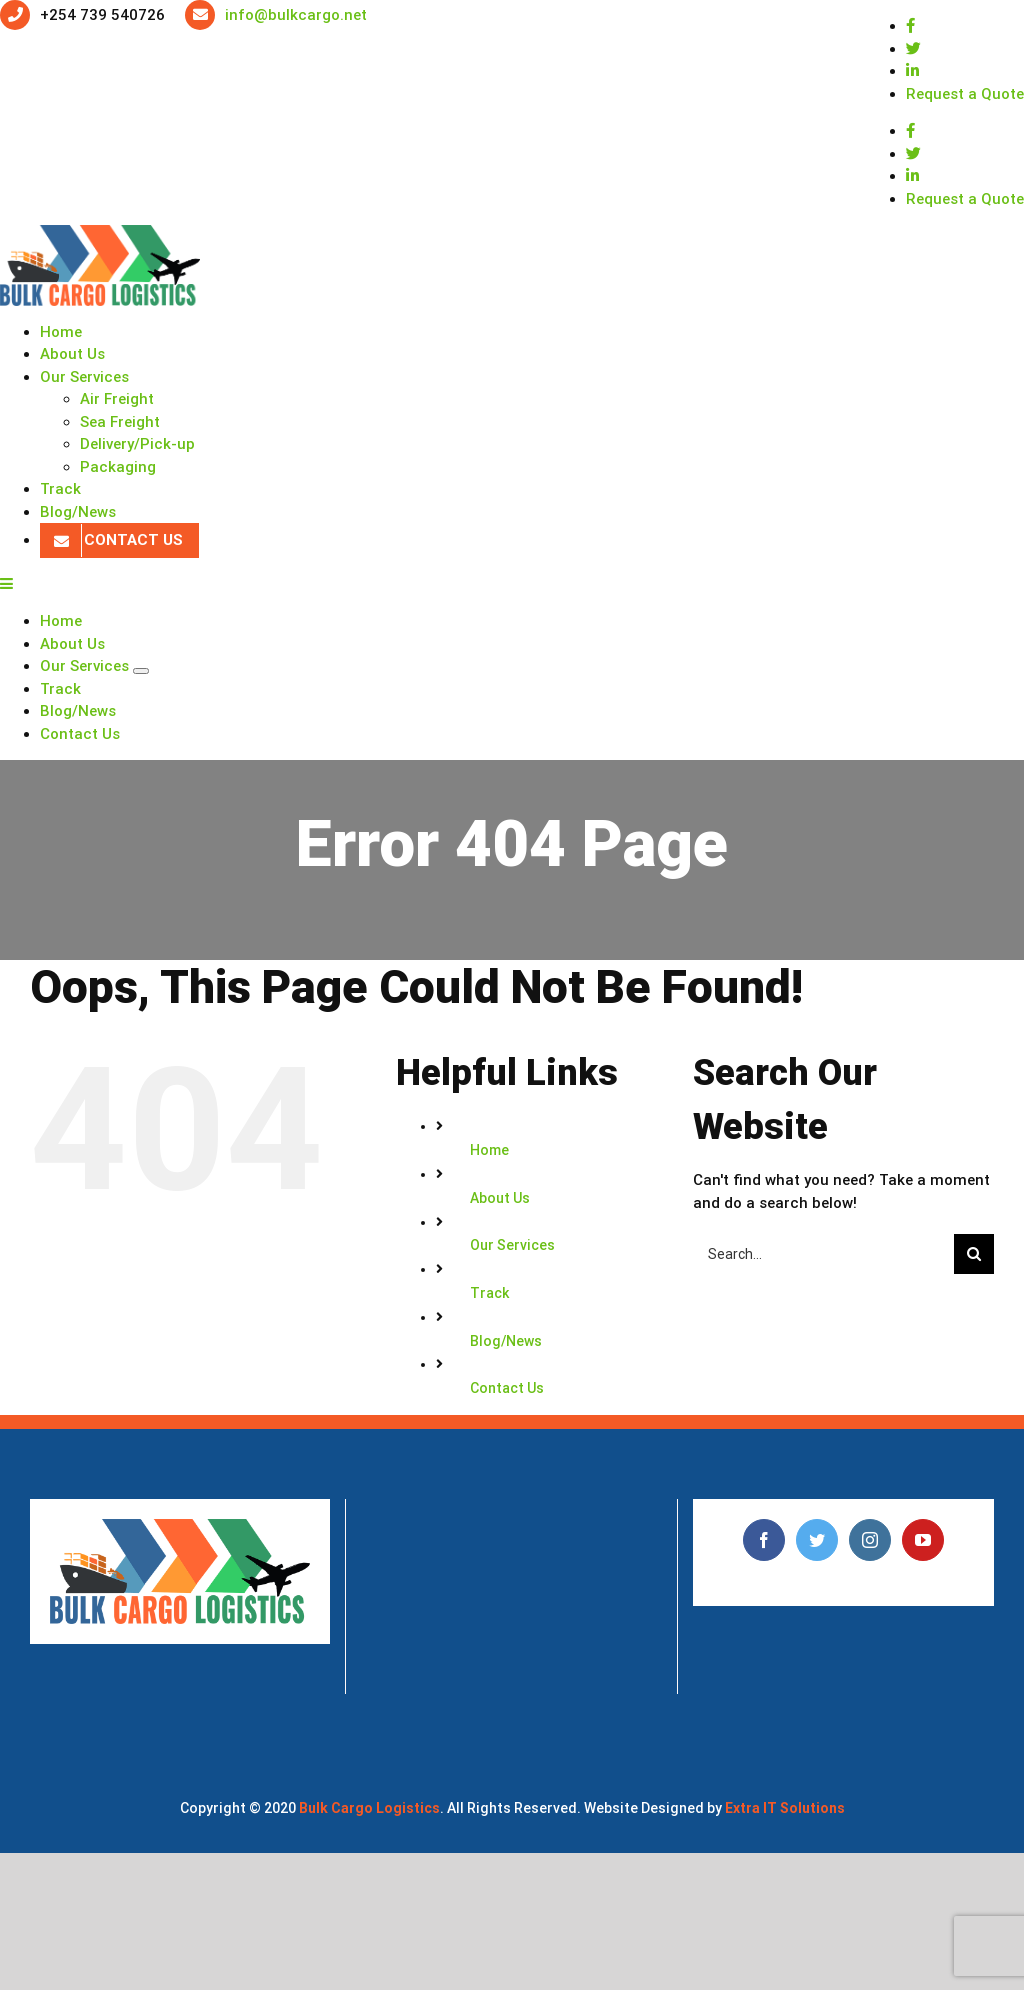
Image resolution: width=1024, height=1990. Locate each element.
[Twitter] (817, 1540)
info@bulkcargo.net (296, 15)
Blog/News (506, 1341)
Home (489, 1150)
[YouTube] (923, 1540)
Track (489, 1293)
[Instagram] (870, 1540)
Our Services (512, 1245)
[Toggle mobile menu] (7, 583)
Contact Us (507, 1388)
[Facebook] (764, 1540)
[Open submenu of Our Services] (141, 671)
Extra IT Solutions (785, 1808)
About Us (500, 1198)
